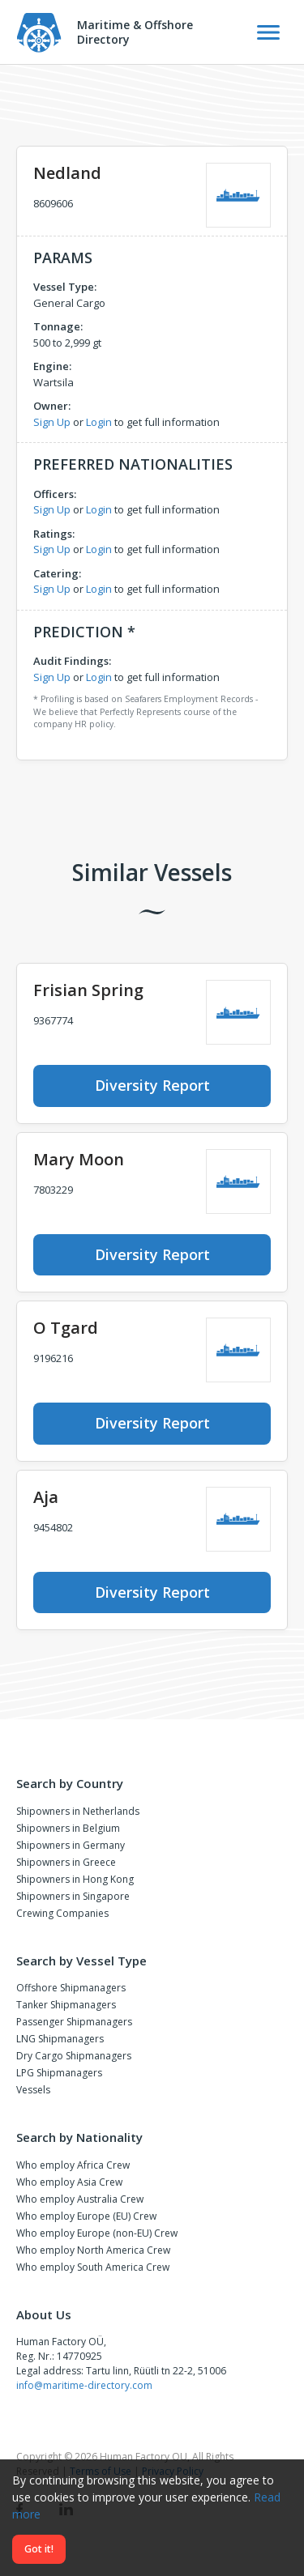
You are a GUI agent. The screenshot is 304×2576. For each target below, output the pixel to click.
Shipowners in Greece (66, 1862)
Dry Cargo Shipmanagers (73, 2056)
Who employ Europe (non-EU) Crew (97, 2233)
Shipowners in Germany (70, 1845)
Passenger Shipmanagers (74, 2022)
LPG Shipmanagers (59, 2073)
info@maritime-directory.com (84, 2385)
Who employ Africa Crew (73, 2165)
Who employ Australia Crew (79, 2199)
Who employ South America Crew (92, 2267)
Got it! (39, 2549)
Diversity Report (152, 1085)
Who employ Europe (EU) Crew (86, 2216)
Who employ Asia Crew (69, 2182)
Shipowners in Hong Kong (75, 1879)
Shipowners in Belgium (68, 1828)
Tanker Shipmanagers (66, 2005)
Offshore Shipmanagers (71, 1988)
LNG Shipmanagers (60, 2039)
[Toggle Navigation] (268, 32)
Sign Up (52, 422)
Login (99, 422)
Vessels (33, 2090)
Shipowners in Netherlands (77, 1811)
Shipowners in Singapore (73, 1896)
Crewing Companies (62, 1913)
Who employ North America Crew (93, 2250)
